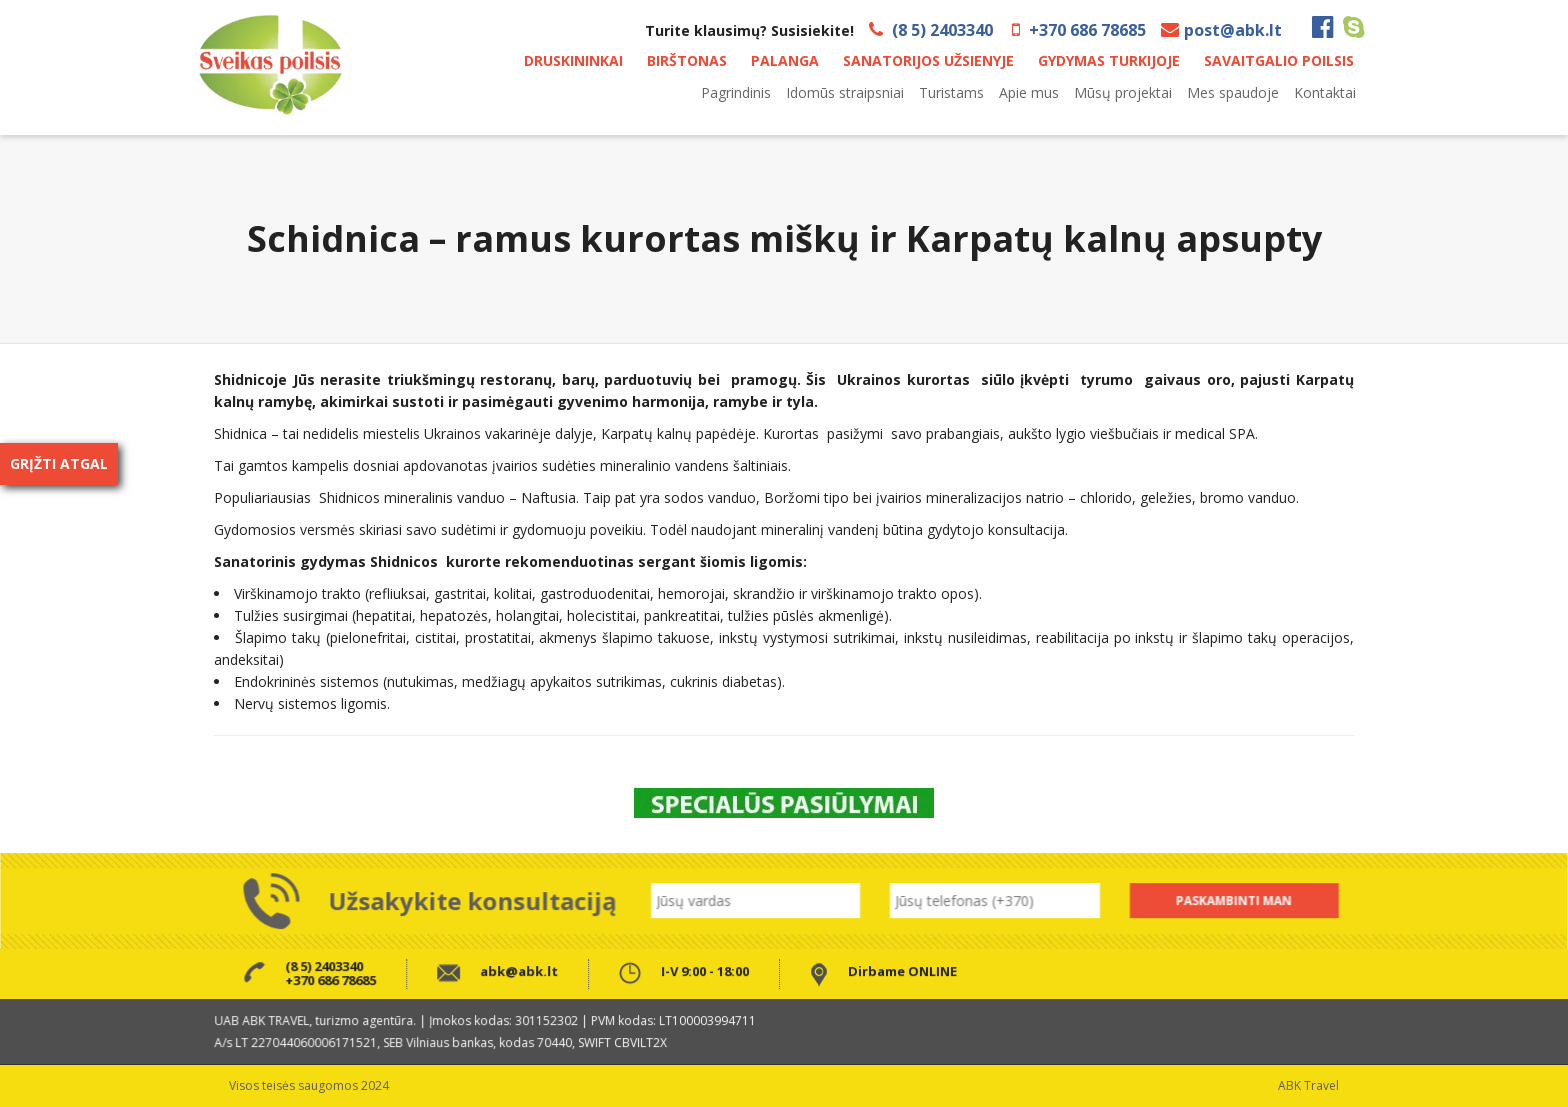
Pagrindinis (736, 92)
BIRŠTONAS (687, 60)
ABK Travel (1308, 1085)
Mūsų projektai (1123, 92)
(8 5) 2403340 (942, 30)
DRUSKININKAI (573, 60)
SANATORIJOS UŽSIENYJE (928, 60)
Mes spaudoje (1233, 92)
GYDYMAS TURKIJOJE (1109, 60)
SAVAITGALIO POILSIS (1279, 60)
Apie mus (1029, 92)
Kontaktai (1325, 92)
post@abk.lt (1233, 30)
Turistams (951, 92)
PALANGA (785, 60)
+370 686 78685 (1087, 30)
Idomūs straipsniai (845, 92)
